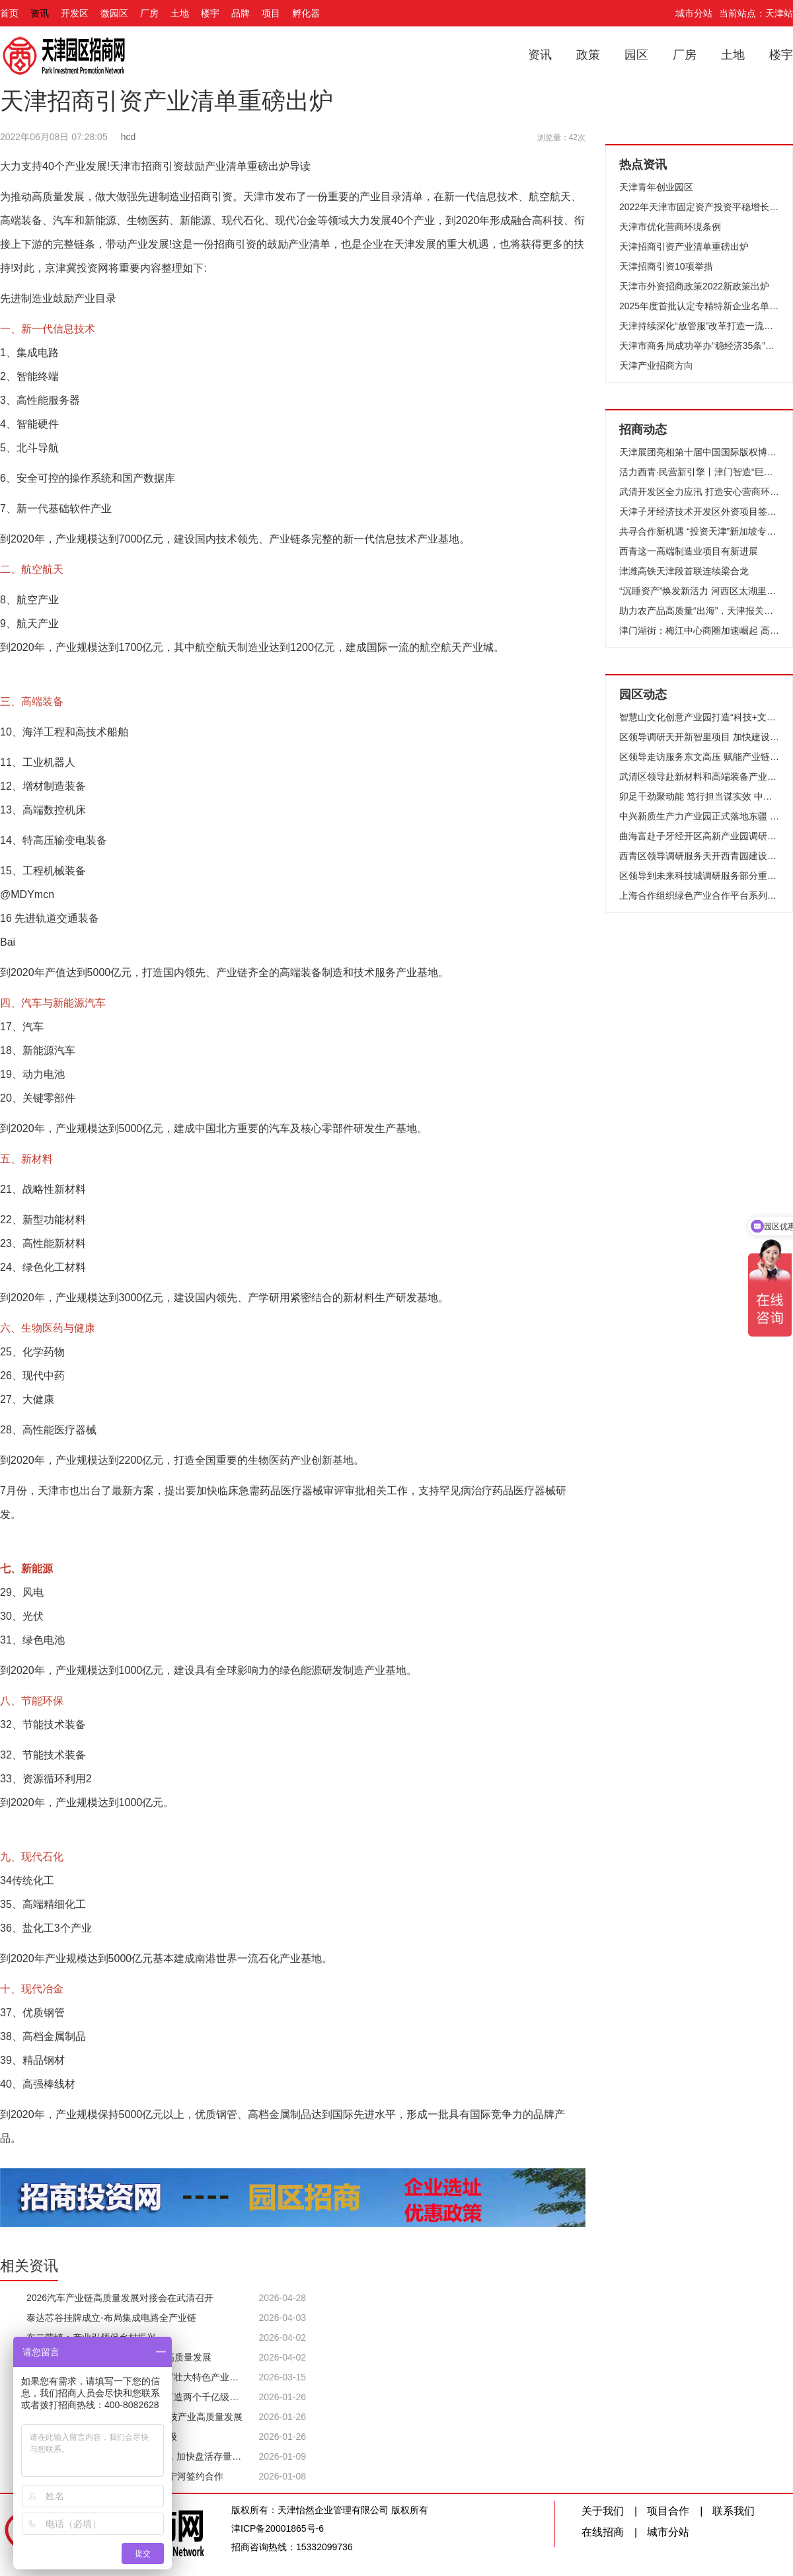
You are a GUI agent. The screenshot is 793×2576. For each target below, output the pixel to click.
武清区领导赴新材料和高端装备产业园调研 (699, 776)
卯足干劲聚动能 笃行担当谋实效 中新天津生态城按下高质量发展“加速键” (699, 796)
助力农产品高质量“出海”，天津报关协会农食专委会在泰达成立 (699, 610)
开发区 (75, 13)
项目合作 (668, 2511)
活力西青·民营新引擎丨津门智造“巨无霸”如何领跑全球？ (699, 472)
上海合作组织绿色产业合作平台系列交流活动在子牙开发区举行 (699, 895)
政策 (588, 54)
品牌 (240, 13)
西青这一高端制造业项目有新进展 (688, 551)
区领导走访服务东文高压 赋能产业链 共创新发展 (699, 756)
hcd (128, 137)
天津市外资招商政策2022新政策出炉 (694, 286)
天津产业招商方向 (656, 365)
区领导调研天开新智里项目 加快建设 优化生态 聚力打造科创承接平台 (699, 737)
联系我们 (733, 2511)
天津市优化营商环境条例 (670, 226)
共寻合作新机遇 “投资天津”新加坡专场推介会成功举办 (699, 531)
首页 (9, 13)
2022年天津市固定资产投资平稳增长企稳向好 (699, 207)
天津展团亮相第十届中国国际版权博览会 (699, 452)
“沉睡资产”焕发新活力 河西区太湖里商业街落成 (699, 591)
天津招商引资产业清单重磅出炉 (684, 246)
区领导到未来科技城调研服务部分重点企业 (699, 875)
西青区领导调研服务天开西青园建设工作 (699, 856)
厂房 (149, 13)
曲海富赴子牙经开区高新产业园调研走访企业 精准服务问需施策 (699, 836)
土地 (179, 13)
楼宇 (210, 13)
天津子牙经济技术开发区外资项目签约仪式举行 (699, 511)
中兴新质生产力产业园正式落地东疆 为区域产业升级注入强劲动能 (699, 816)
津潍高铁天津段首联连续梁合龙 (684, 571)
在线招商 (603, 2532)
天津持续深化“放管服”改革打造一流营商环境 (699, 326)
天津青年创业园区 (656, 187)
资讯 (39, 13)
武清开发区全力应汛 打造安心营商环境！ (699, 491)
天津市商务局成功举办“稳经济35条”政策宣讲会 (699, 345)
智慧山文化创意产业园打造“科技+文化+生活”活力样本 (699, 717)
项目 (271, 13)
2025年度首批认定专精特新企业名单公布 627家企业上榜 (699, 306)
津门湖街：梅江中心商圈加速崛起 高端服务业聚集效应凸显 (699, 630)
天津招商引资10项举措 (666, 266)
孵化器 (306, 13)
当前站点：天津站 (756, 13)
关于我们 (603, 2511)
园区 (636, 54)
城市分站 (693, 13)
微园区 (114, 13)
